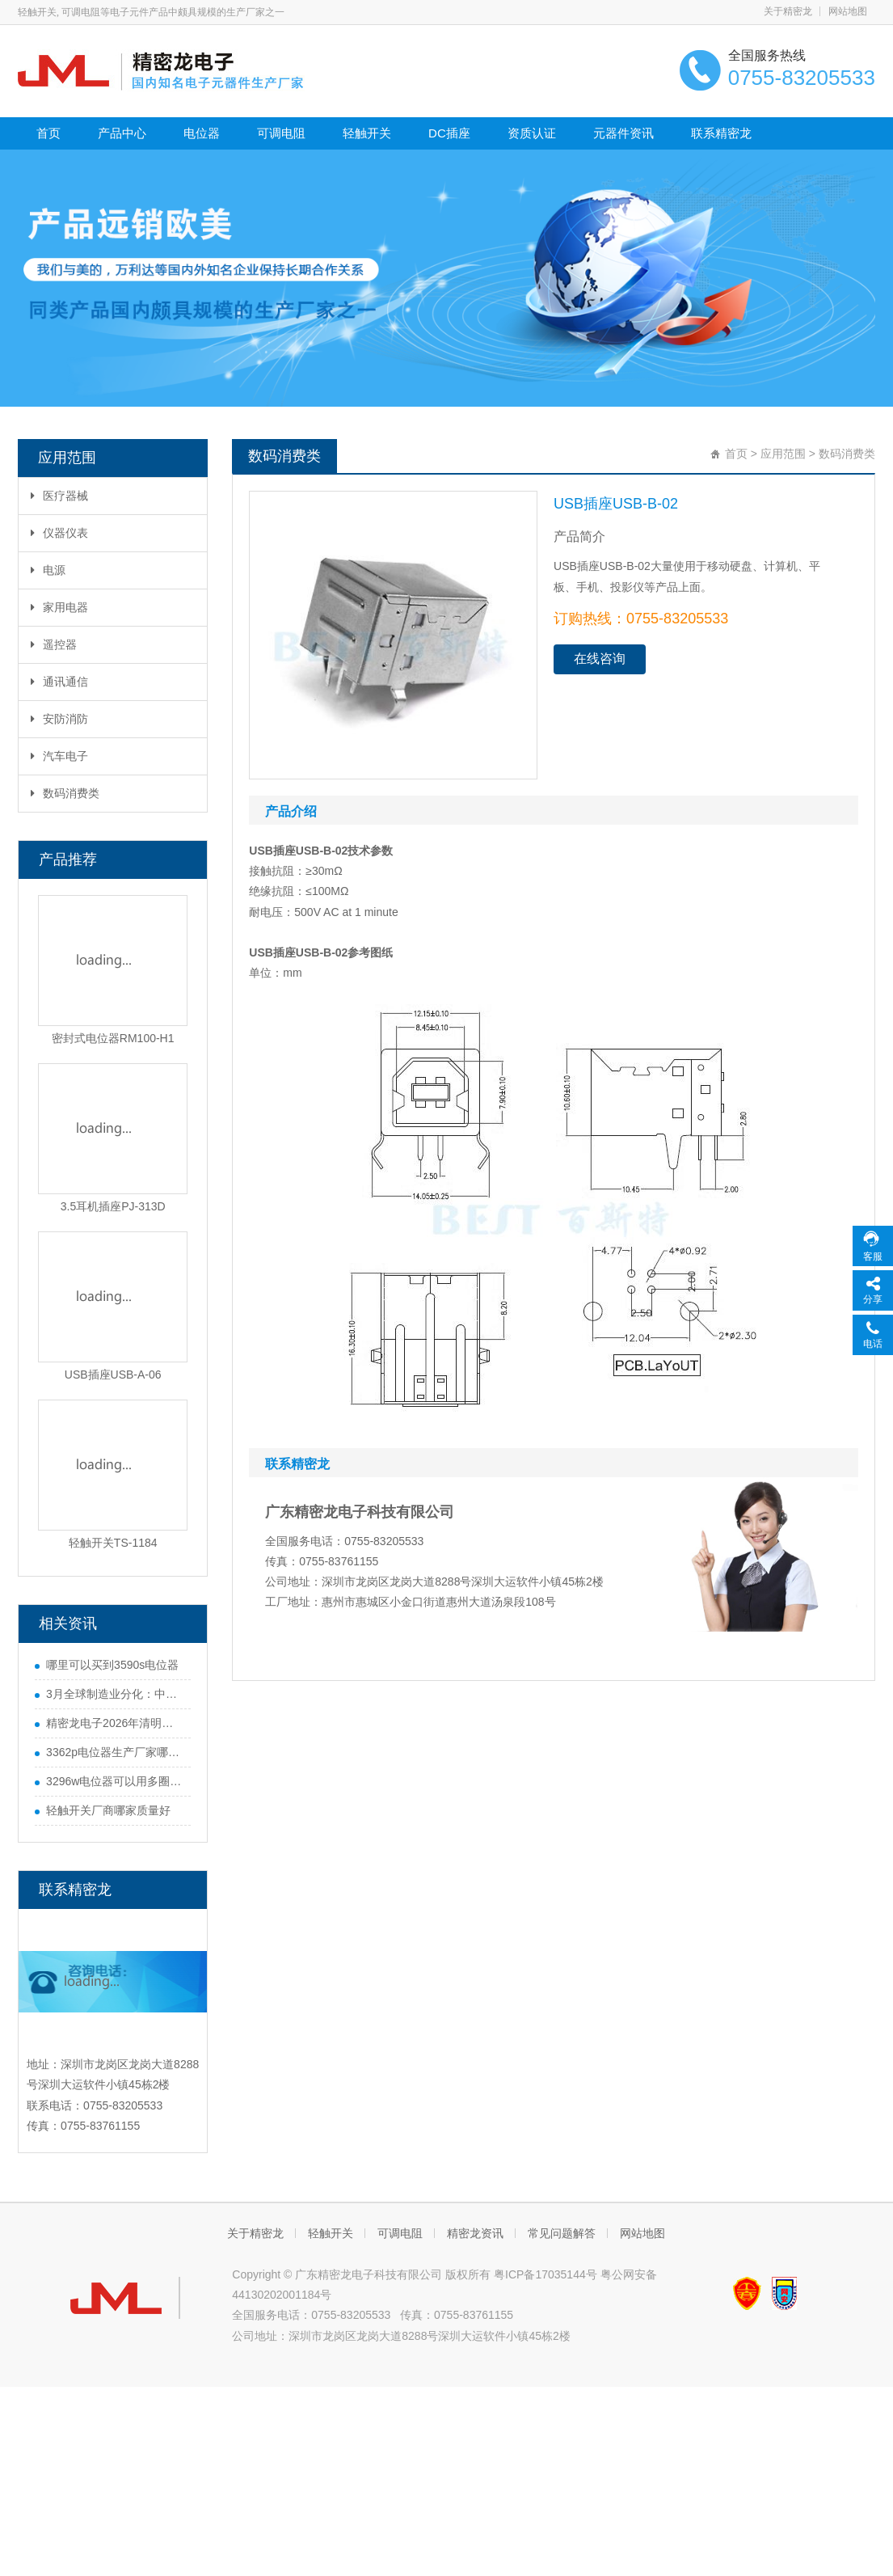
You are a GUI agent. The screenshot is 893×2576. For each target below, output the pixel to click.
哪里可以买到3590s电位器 (112, 1664)
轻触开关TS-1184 (113, 1542)
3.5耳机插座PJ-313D (113, 1206)
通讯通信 (59, 681)
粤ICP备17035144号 (545, 2274)
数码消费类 (65, 793)
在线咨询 (600, 658)
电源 (48, 570)
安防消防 (59, 718)
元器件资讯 (623, 133)
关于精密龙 (788, 11)
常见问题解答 (562, 2233)
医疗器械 (59, 495)
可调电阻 (281, 133)
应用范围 (783, 453)
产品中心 (122, 133)
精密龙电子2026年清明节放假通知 (114, 1723)
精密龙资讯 (475, 2233)
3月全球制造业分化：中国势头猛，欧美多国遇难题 (114, 1693)
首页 (48, 133)
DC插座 (449, 133)
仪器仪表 (59, 532)
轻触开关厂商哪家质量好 (108, 1810)
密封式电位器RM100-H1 (113, 1038)
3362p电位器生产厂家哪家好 (114, 1752)
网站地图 (847, 11)
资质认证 (532, 133)
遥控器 (54, 644)
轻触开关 (367, 133)
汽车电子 (59, 756)
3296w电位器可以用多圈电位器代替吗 (114, 1781)
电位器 (201, 133)
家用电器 (59, 607)
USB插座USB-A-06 (113, 1374)
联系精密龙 (721, 133)
